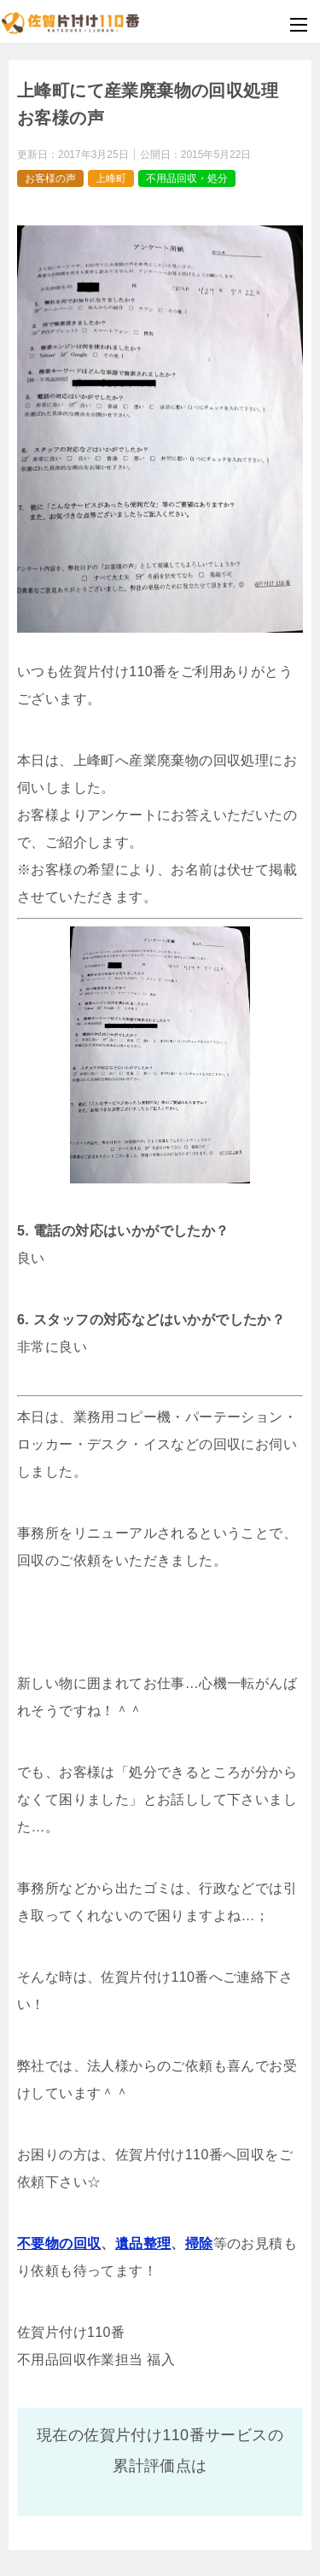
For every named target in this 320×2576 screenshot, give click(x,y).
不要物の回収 (59, 2243)
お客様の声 (50, 178)
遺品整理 (143, 2243)
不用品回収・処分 (187, 178)
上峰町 (111, 178)
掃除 (199, 2243)
